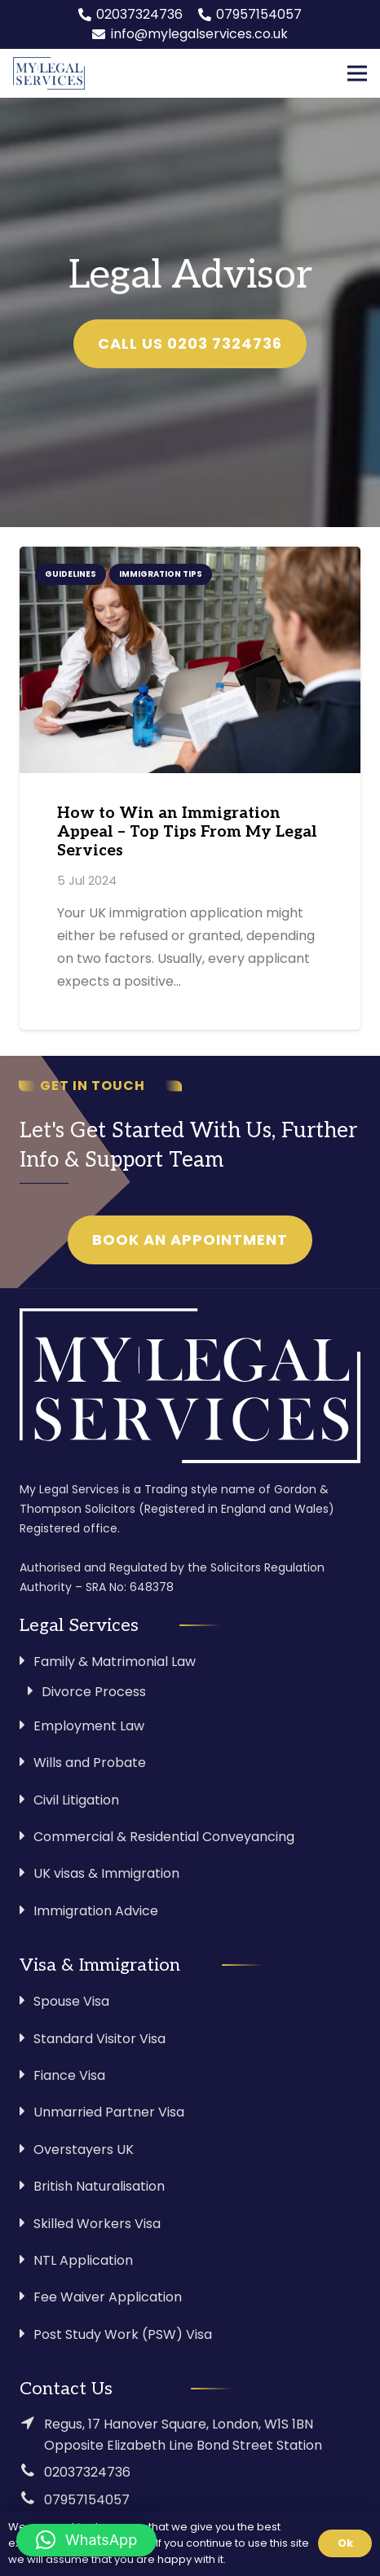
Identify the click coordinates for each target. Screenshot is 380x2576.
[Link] (49, 73)
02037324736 (87, 2472)
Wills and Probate (89, 1762)
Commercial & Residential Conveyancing (163, 1836)
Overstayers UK (83, 2149)
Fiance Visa (69, 2075)
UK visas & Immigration (106, 1873)
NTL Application (83, 2260)
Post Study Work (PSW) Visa (122, 2334)
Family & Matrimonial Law (114, 1661)
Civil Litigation (76, 1800)
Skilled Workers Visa (97, 2223)
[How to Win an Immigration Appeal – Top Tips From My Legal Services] (190, 660)
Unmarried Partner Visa (108, 2112)
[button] (86, 2540)
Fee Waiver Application (107, 2297)
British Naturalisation (99, 2186)
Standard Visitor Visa (99, 2038)
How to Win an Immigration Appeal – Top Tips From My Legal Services (187, 832)
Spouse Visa (71, 2001)
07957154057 (87, 2499)
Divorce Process (94, 1691)
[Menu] (357, 73)
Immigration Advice (95, 1910)
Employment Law (88, 1726)
